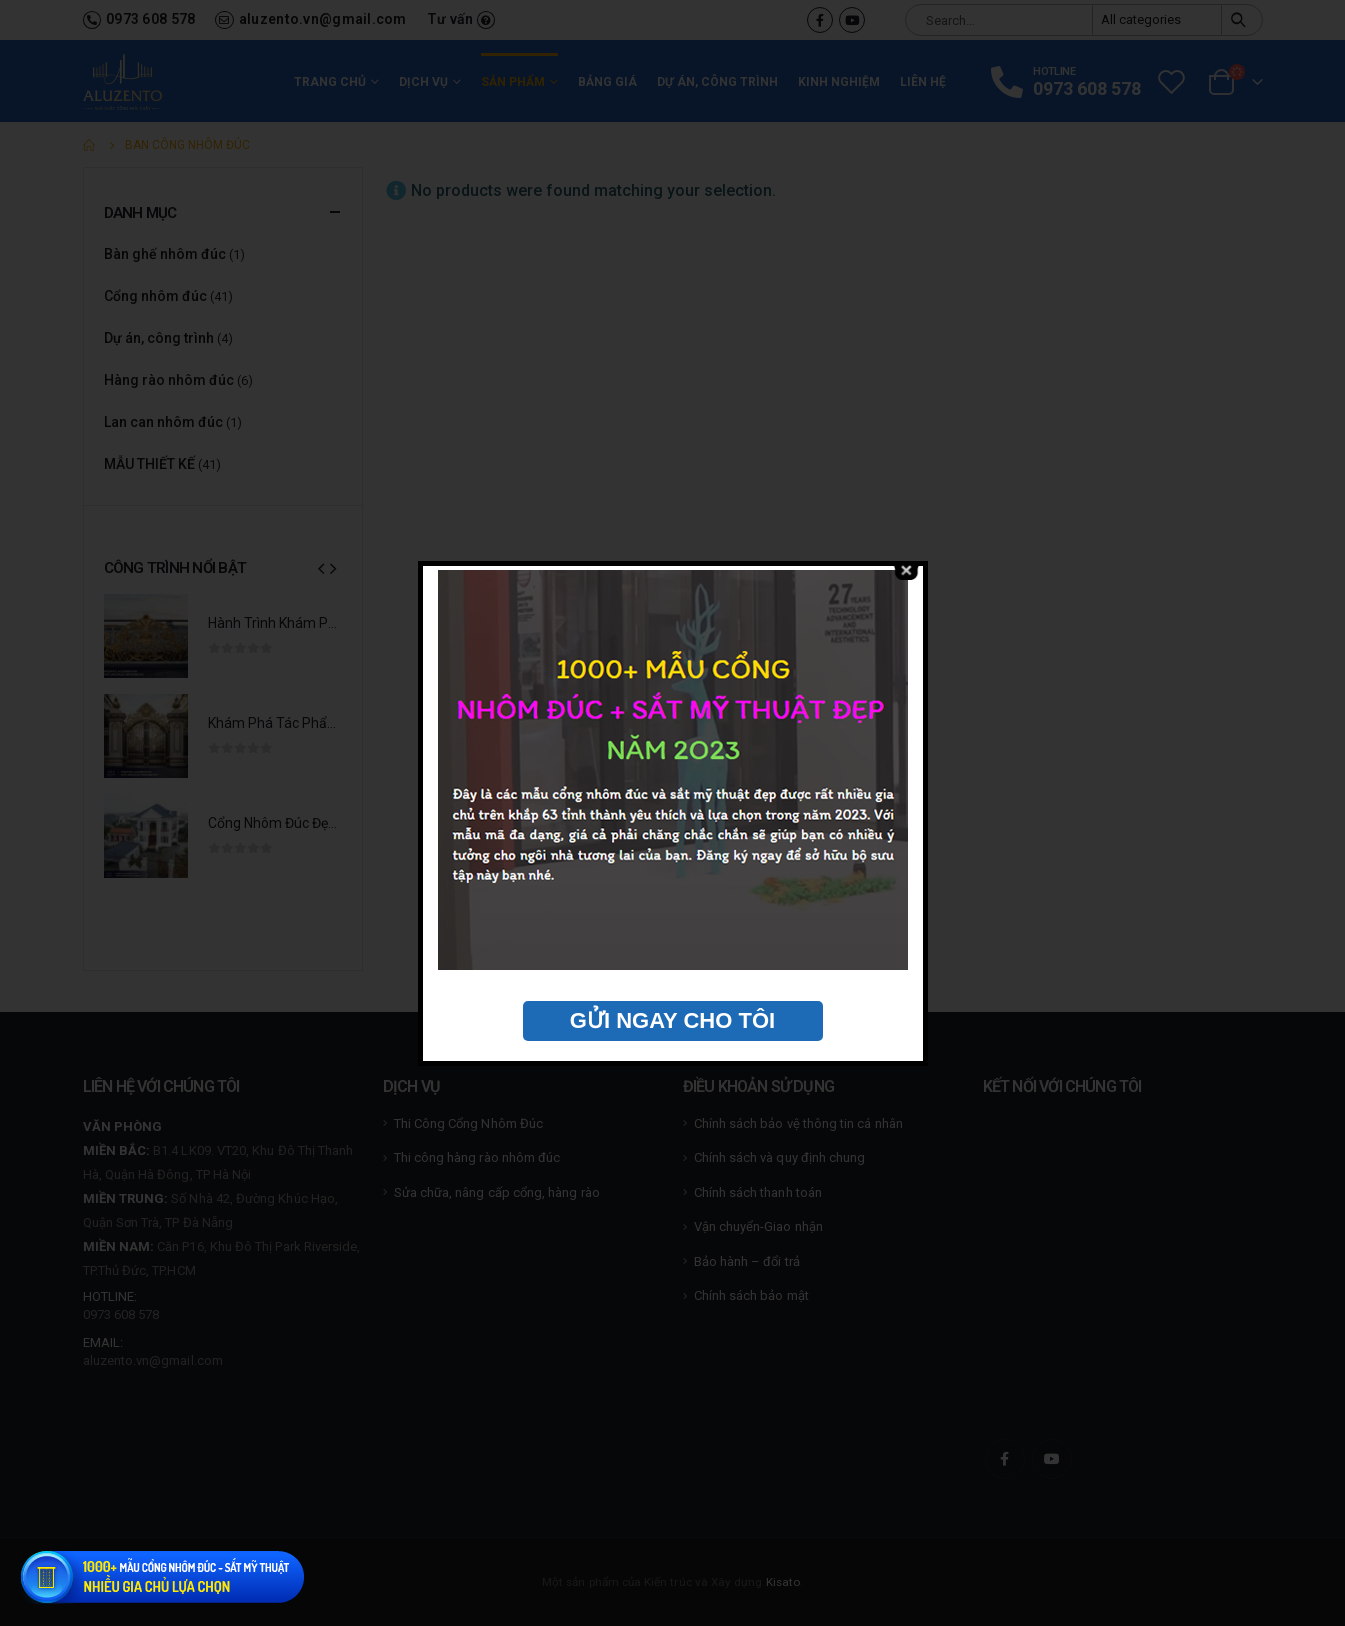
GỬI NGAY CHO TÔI (672, 1020)
